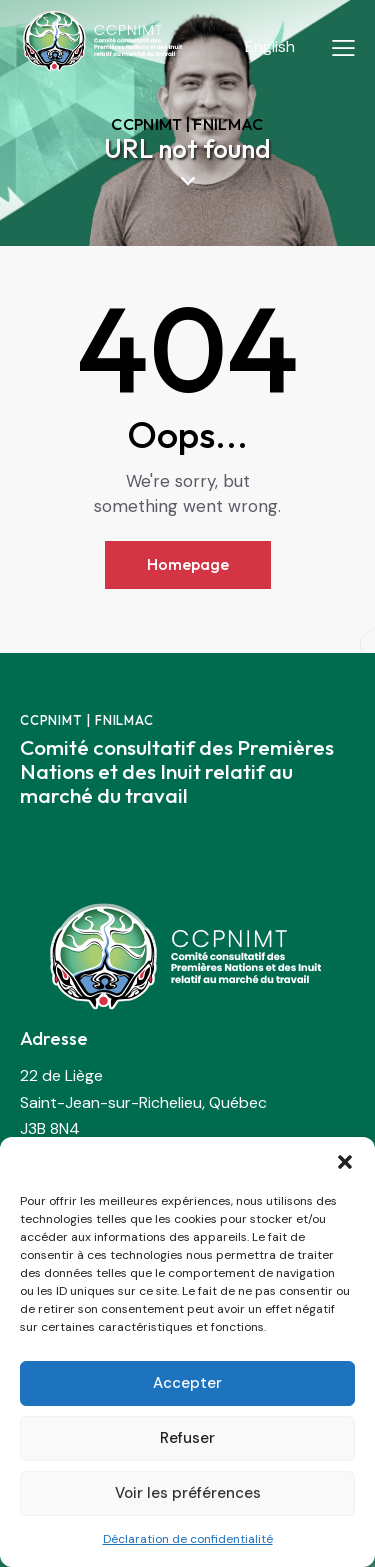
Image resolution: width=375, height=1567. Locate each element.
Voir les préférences (188, 1493)
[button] (345, 1162)
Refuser (187, 1438)
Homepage (188, 564)
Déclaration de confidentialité (188, 1539)
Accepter (187, 1383)
